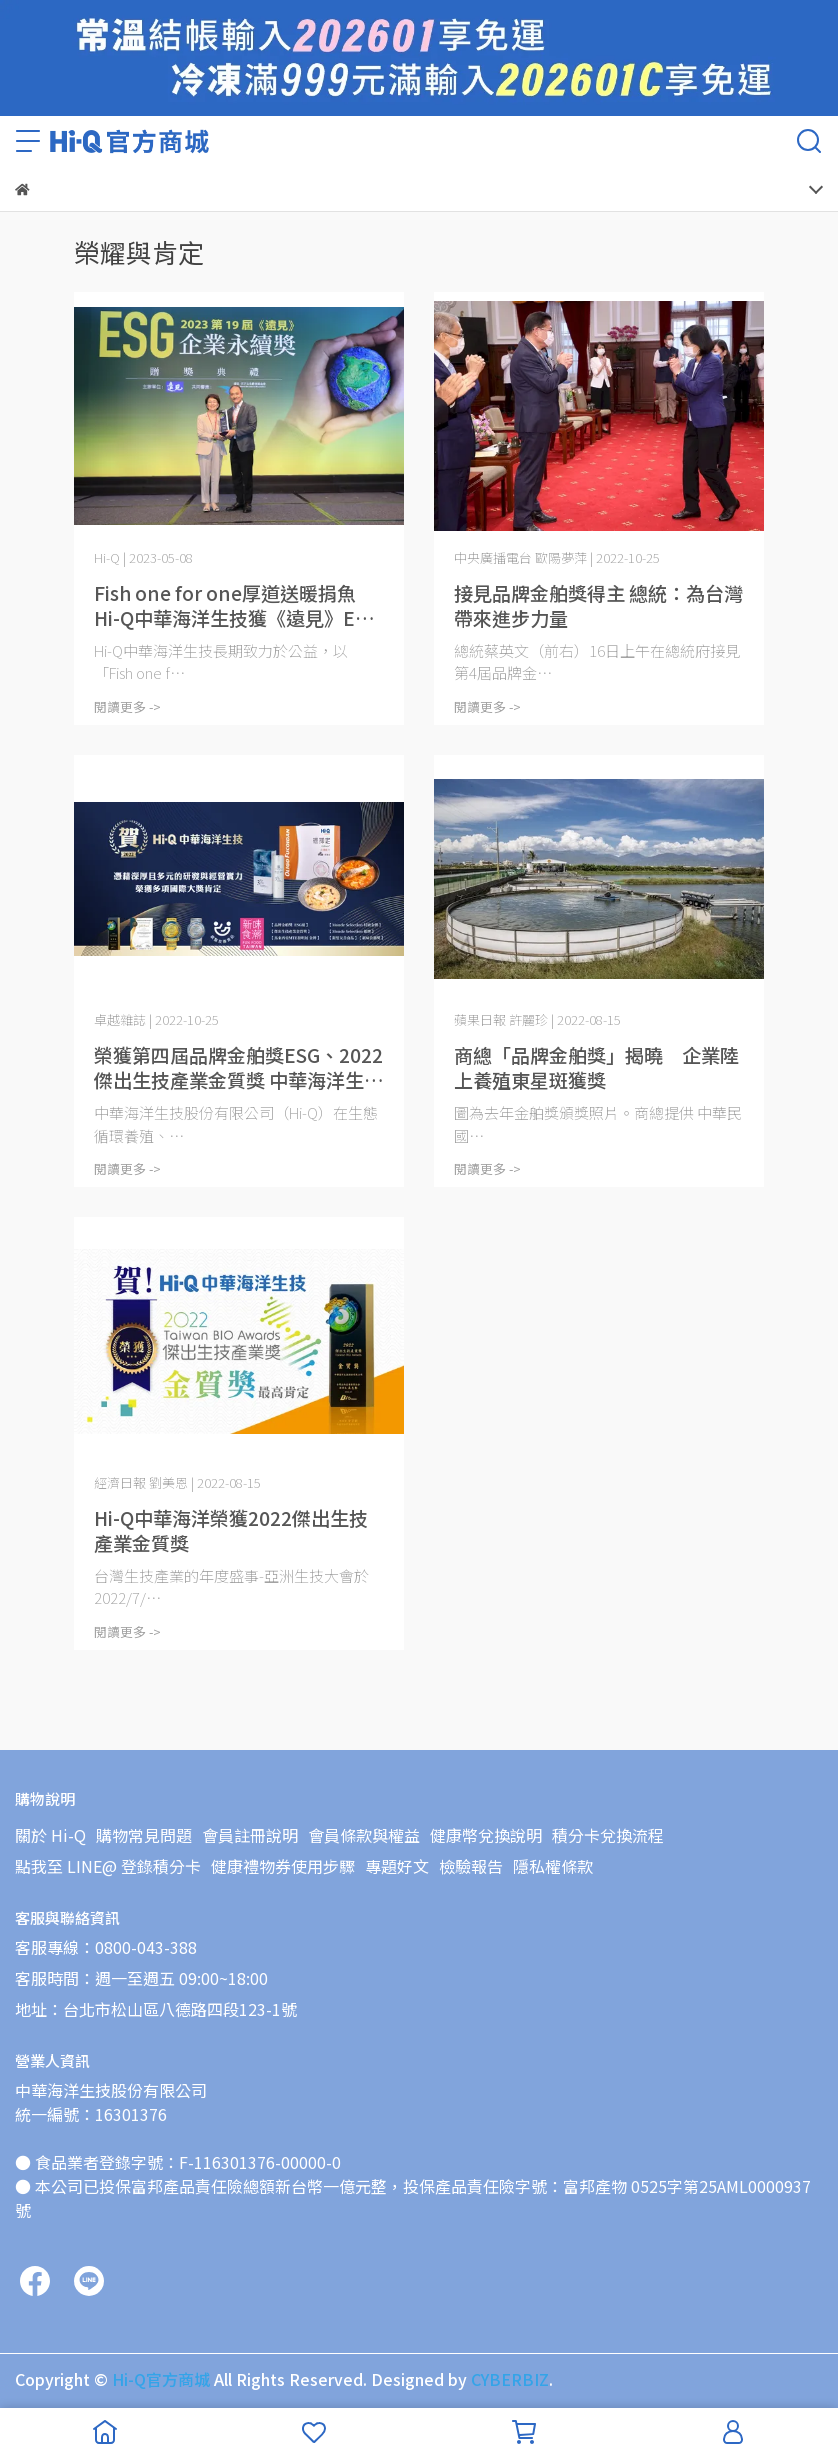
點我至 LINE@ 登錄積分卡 (108, 1866)
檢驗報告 (471, 1866)
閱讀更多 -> (127, 706)
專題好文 (397, 1866)
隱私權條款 (553, 1866)
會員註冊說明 (250, 1835)
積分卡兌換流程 (608, 1835)
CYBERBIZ (510, 2379)
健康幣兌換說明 (486, 1835)
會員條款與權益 (364, 1835)
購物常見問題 (144, 1835)
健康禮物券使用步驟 (283, 1866)
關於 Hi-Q (50, 1835)
